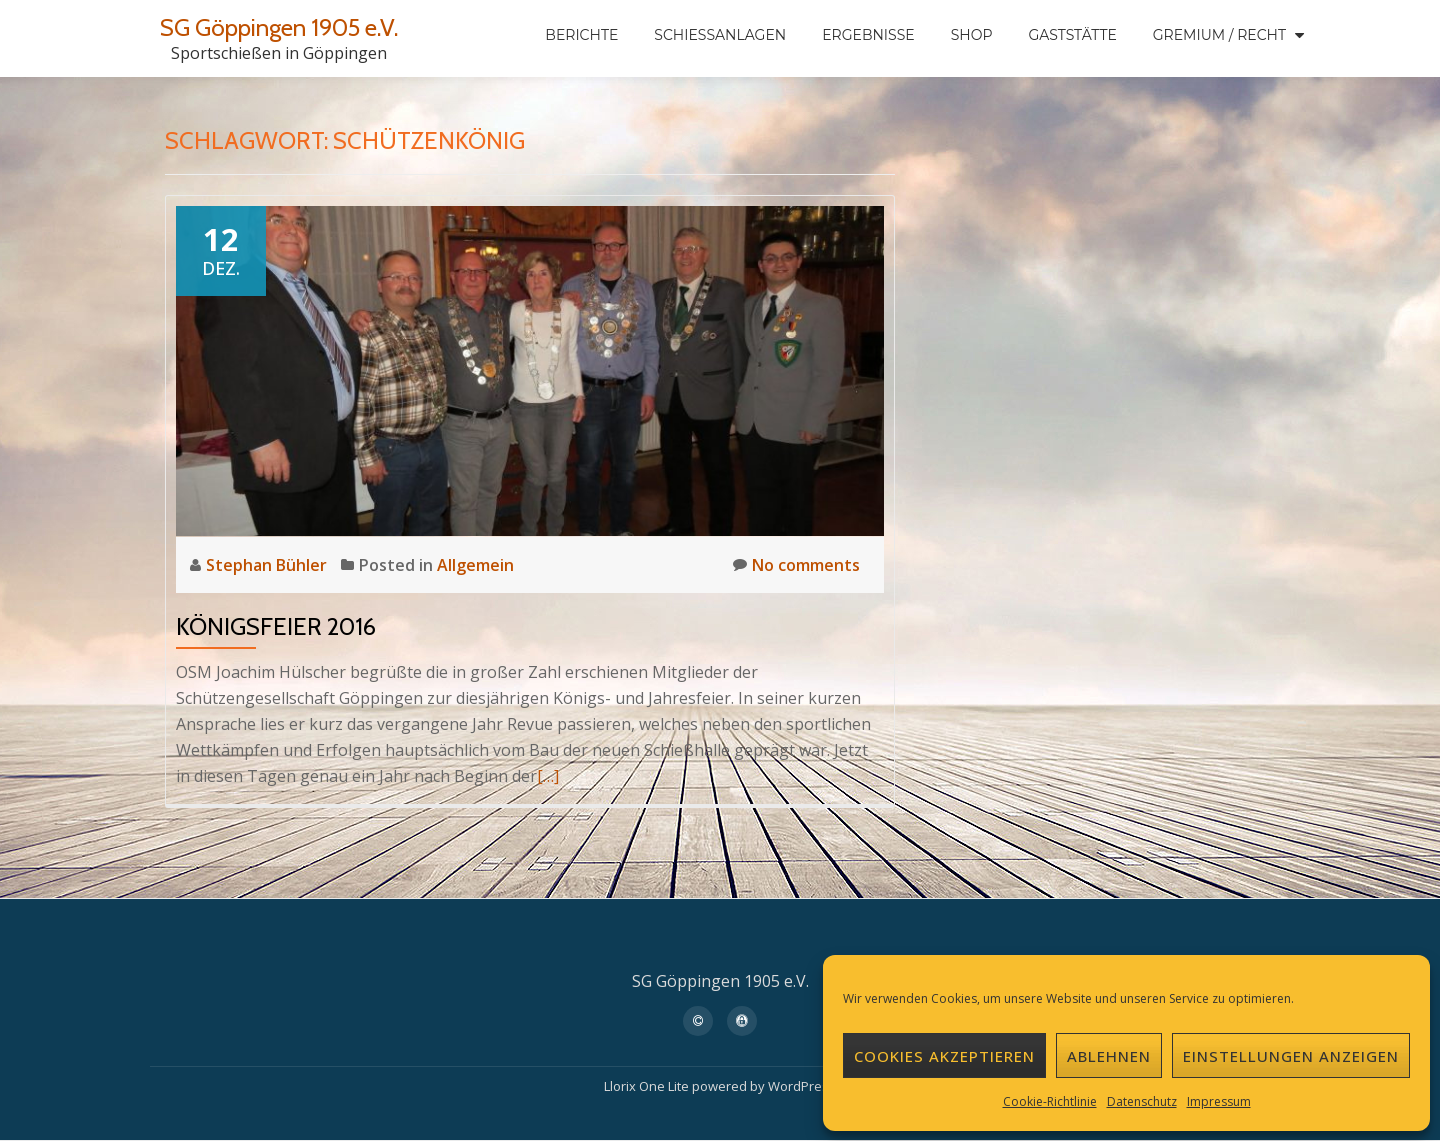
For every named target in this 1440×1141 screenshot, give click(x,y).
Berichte (581, 35)
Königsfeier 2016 (276, 626)
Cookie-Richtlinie (1050, 1101)
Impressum (1219, 1101)
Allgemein (475, 565)
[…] (548, 776)
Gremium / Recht (1219, 35)
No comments (796, 564)
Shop (972, 35)
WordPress (802, 1086)
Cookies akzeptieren (944, 1056)
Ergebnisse (868, 35)
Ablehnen (1109, 1056)
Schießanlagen (720, 35)
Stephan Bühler (268, 565)
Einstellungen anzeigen (1291, 1056)
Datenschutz (1142, 1101)
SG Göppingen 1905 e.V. (279, 27)
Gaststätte (1072, 35)
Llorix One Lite (648, 1086)
